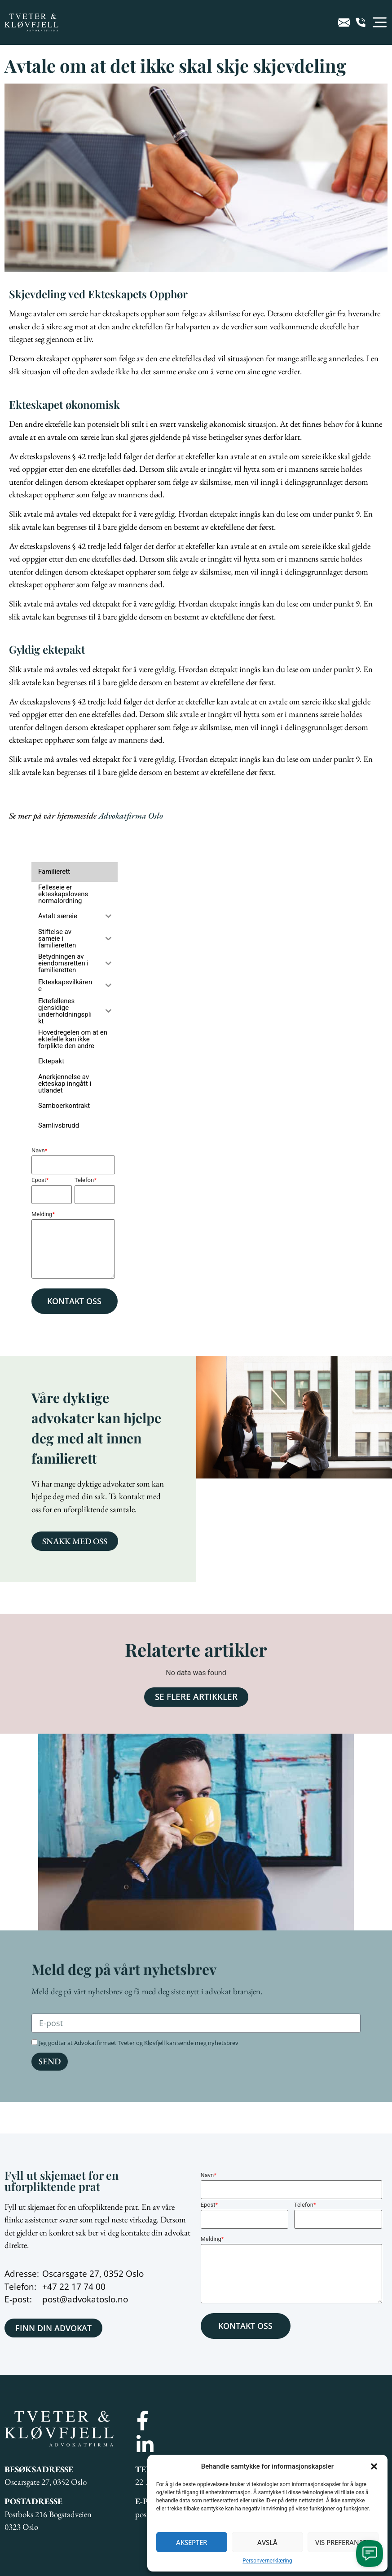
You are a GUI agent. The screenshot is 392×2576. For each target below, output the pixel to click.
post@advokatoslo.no (85, 2299)
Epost (40, 1180)
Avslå (267, 2542)
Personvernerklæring (267, 2561)
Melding (43, 1214)
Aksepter (191, 2542)
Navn (39, 1150)
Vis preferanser (342, 2542)
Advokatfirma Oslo (130, 815)
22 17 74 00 (82, 2287)
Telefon (86, 1180)
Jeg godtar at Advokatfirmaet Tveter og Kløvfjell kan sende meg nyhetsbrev (138, 2043)
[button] (374, 2466)
